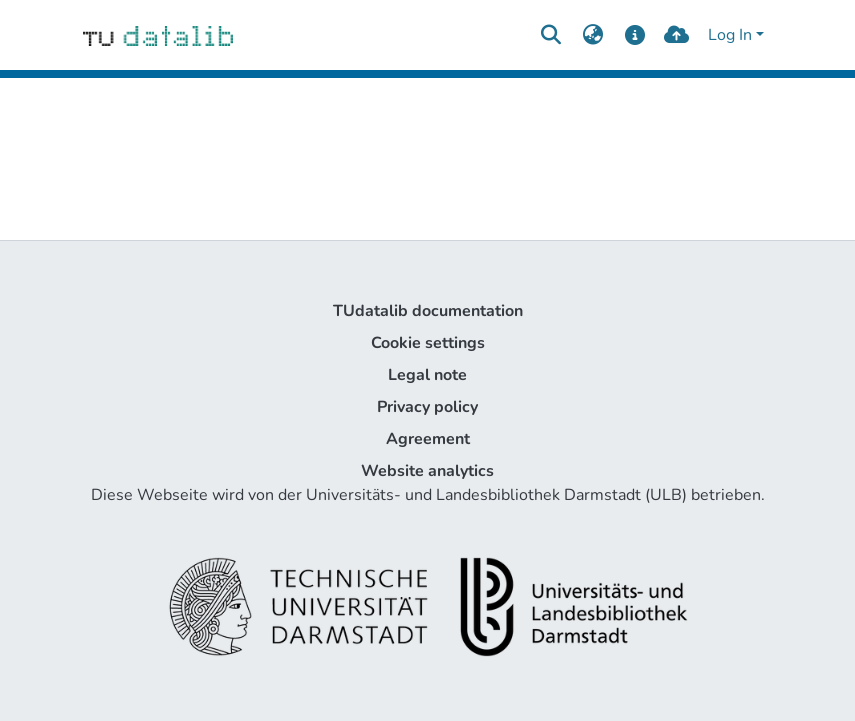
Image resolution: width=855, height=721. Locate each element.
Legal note (427, 375)
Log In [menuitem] (730, 35)
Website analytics (427, 471)
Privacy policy (427, 407)
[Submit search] (551, 35)
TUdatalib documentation (428, 311)
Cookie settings (428, 343)
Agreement (428, 439)
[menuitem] (593, 35)
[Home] (158, 35)
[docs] (634, 35)
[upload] (676, 35)
